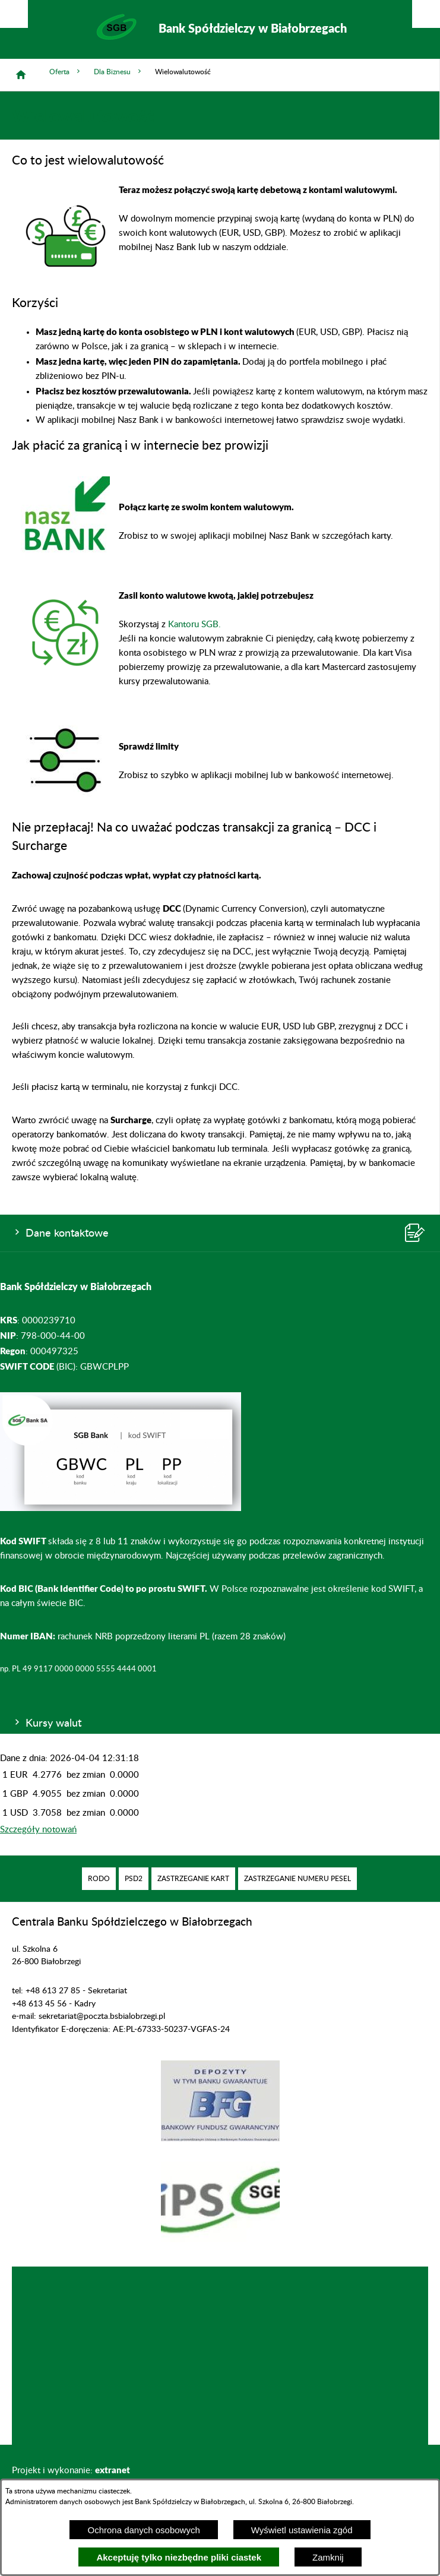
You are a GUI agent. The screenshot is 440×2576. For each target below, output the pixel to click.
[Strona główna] (21, 75)
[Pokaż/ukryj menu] (426, 14)
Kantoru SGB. (194, 624)
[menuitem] (99, 1878)
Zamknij (328, 2557)
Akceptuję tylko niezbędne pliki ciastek (178, 2557)
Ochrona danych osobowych (143, 2530)
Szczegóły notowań (38, 1829)
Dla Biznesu (118, 71)
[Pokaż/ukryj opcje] (14, 14)
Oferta (65, 71)
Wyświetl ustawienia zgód (302, 2530)
